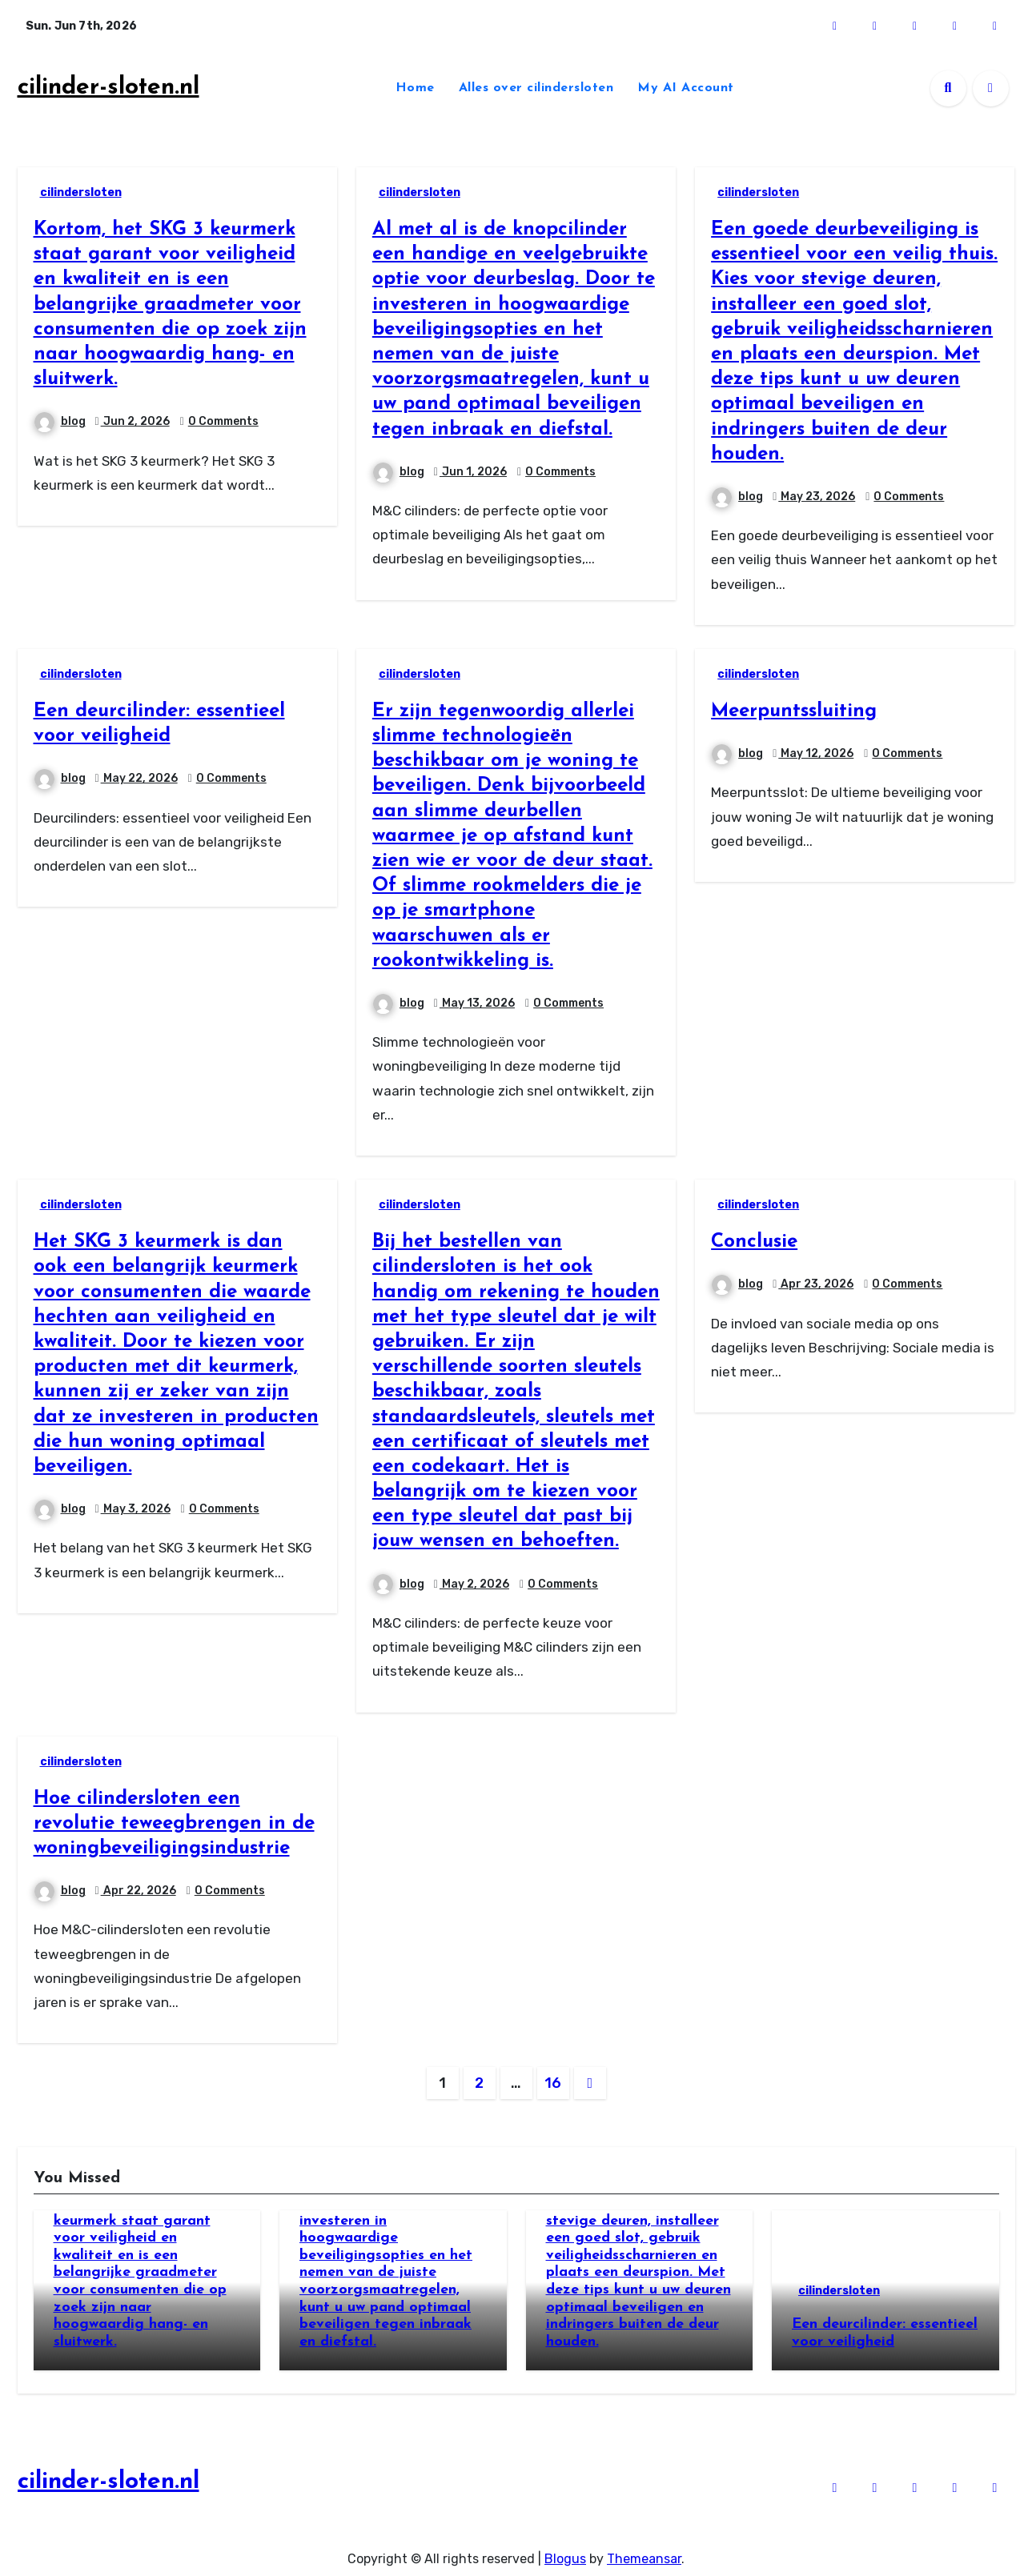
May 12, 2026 (815, 753)
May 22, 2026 (139, 778)
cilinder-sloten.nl (108, 87)
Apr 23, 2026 (815, 1284)
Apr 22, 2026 (138, 1890)
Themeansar (644, 2551)
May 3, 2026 (136, 1509)
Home (415, 88)
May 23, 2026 (816, 496)
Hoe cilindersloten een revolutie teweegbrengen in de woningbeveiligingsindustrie (174, 1823)
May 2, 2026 (474, 1584)
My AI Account (685, 88)
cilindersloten (81, 192)
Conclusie (754, 1242)
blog (60, 421)
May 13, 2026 (477, 1003)
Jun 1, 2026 (473, 472)
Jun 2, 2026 (135, 421)
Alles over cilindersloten (536, 88)
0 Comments (223, 421)
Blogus (565, 2551)
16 (552, 2083)
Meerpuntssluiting (794, 711)
